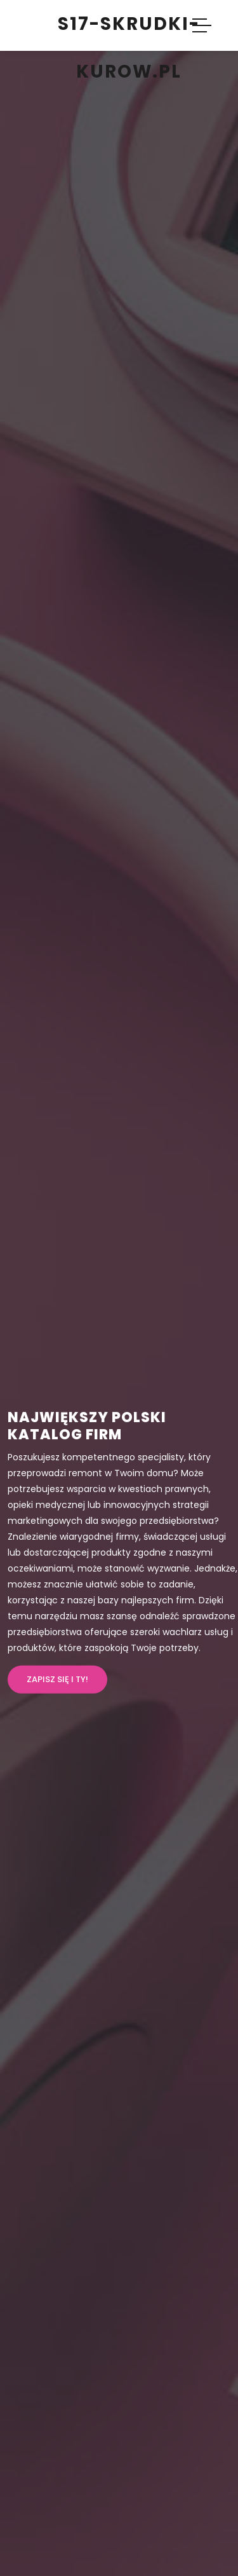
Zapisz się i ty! (57, 1679)
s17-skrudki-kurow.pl (129, 47)
